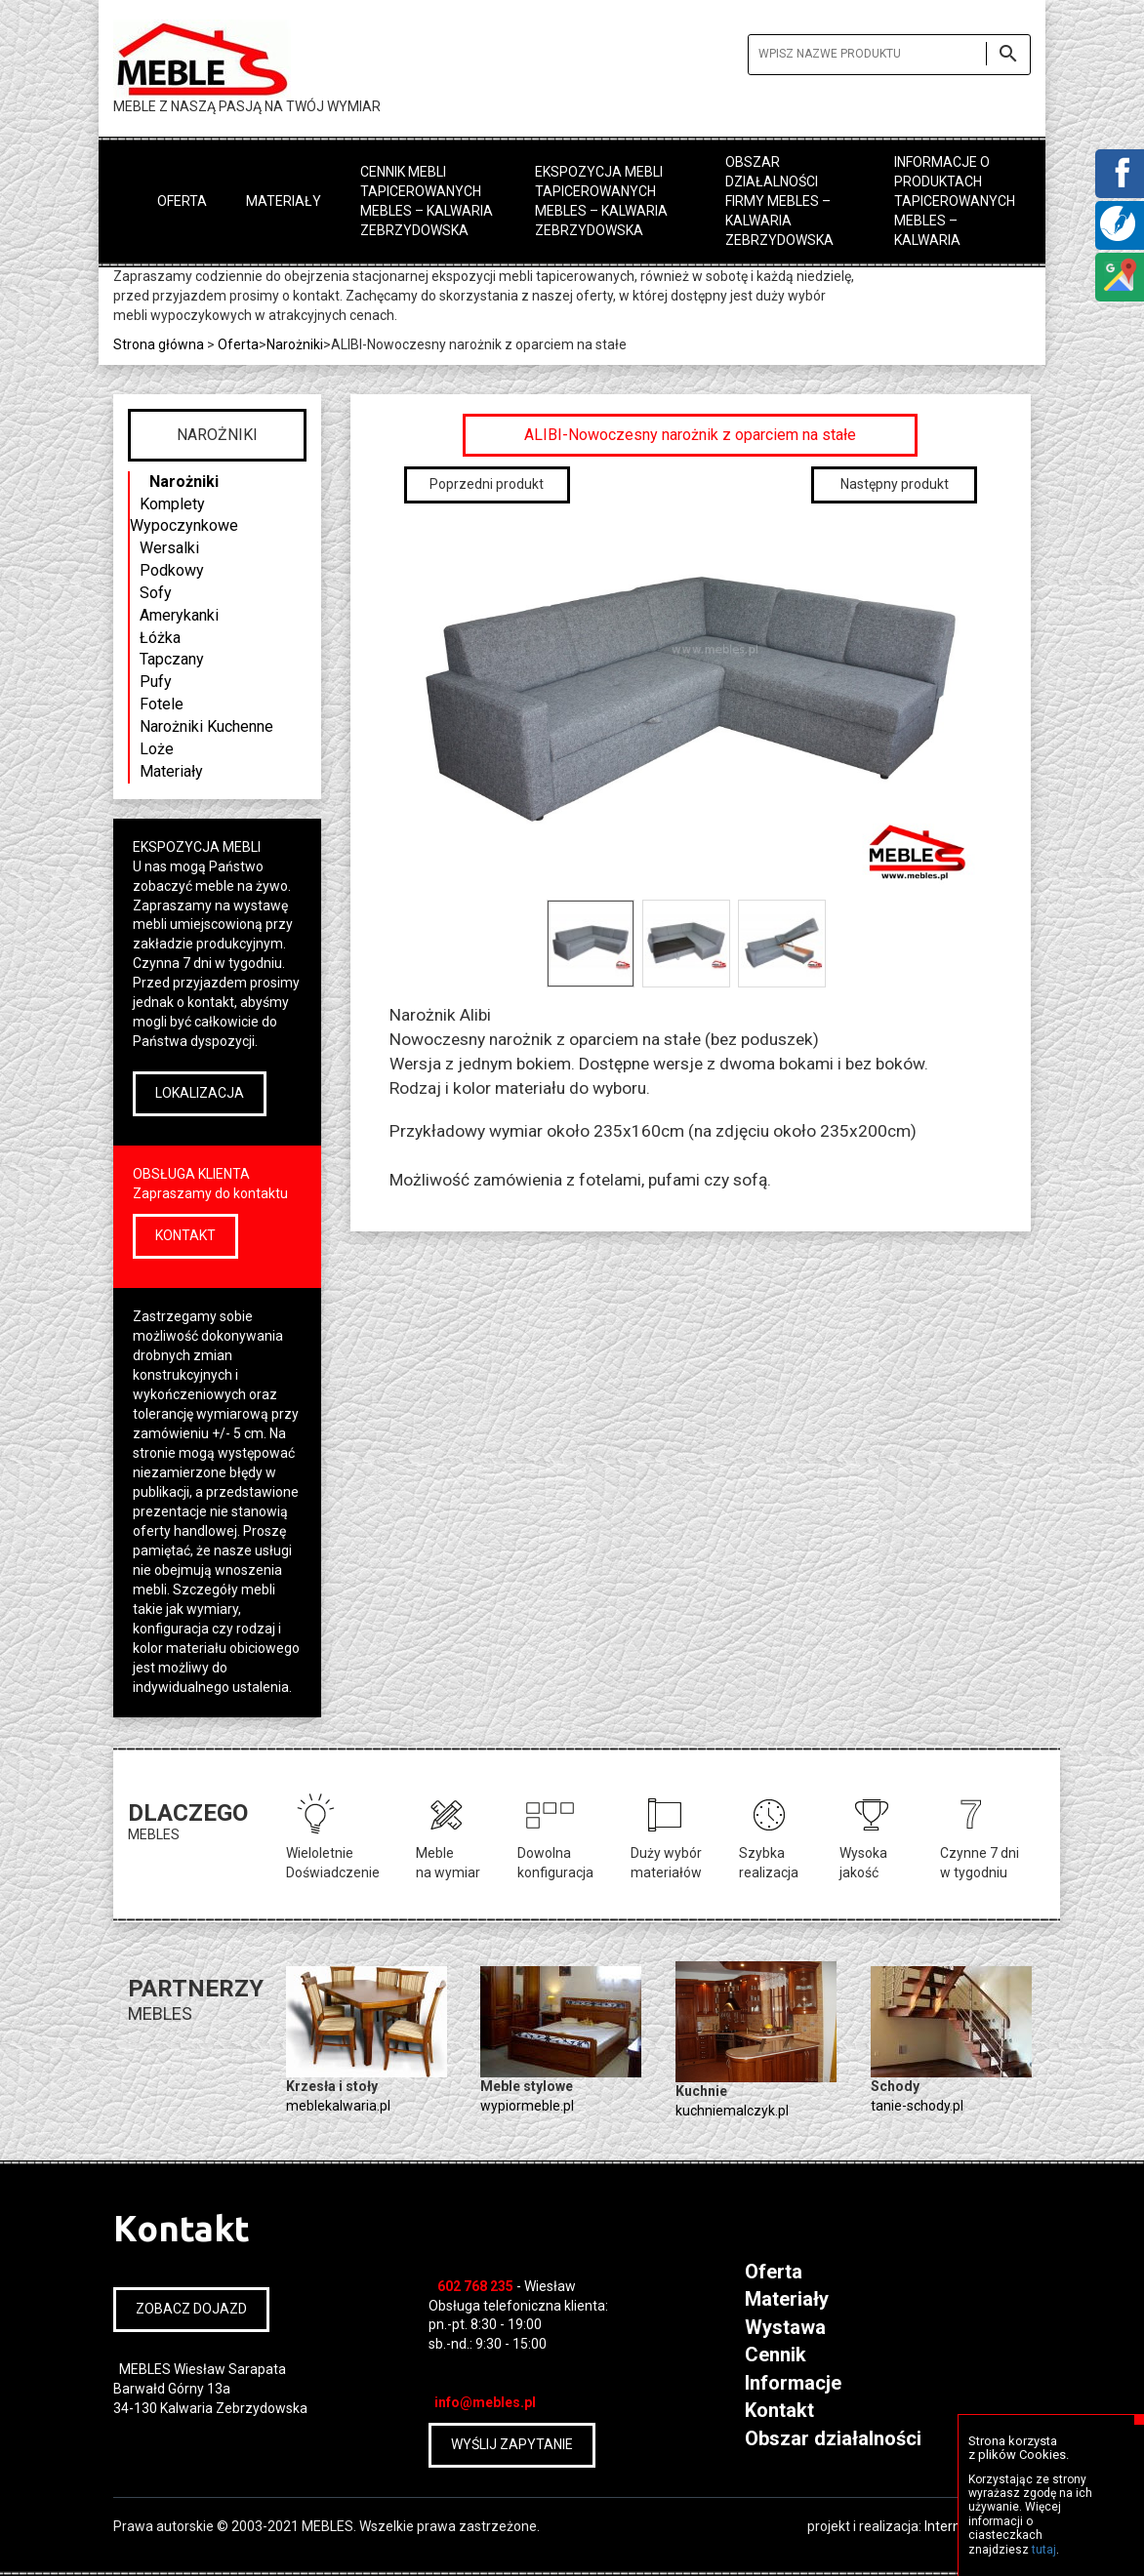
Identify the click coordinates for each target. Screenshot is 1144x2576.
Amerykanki (179, 615)
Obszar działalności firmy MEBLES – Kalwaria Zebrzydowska (779, 201)
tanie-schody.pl (917, 2105)
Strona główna (158, 344)
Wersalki (169, 548)
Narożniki (184, 481)
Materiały (283, 201)
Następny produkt (894, 484)
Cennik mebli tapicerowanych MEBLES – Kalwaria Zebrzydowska (426, 201)
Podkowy (172, 570)
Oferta (182, 201)
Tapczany (172, 659)
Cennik (775, 2354)
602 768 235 (475, 2286)
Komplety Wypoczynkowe (184, 515)
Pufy (156, 681)
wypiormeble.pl (527, 2105)
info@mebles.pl (485, 2402)
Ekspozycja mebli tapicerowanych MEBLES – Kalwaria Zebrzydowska (601, 201)
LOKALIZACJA (199, 1093)
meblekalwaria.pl (338, 2105)
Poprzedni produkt (486, 484)
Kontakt (779, 2410)
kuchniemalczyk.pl (732, 2110)
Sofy (156, 593)
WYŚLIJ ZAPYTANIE (512, 2444)
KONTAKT (185, 1235)
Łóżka (160, 637)
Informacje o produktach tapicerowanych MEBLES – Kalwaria (954, 201)
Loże (157, 749)
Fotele (162, 704)
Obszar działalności (833, 2438)
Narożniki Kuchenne (206, 726)
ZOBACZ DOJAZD (191, 2308)
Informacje (793, 2383)
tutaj (1044, 2549)
